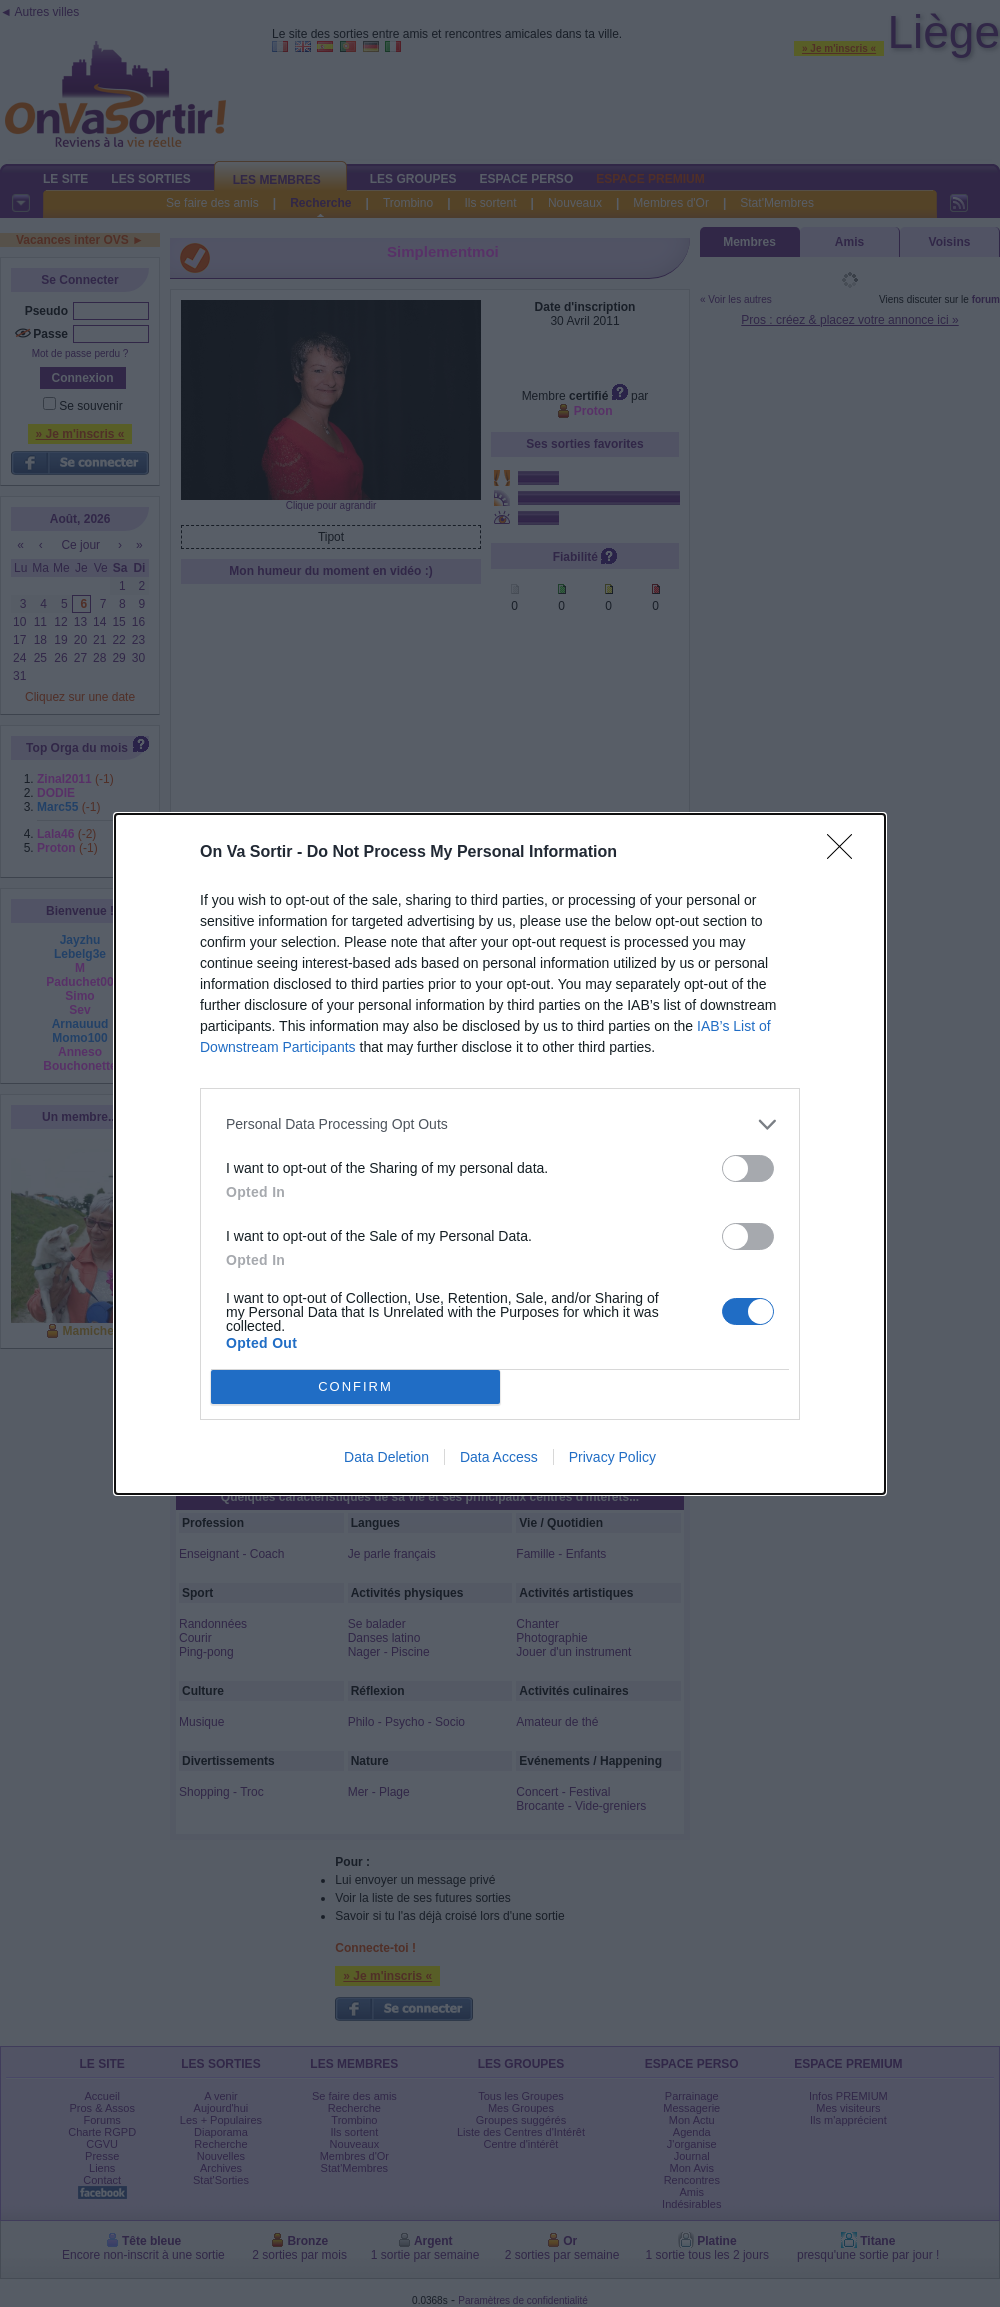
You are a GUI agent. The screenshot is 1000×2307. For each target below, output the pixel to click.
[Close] (846, 853)
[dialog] (500, 1154)
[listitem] (500, 1124)
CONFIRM (355, 1386)
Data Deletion (386, 1457)
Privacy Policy (612, 1457)
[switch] (748, 1168)
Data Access (499, 1457)
